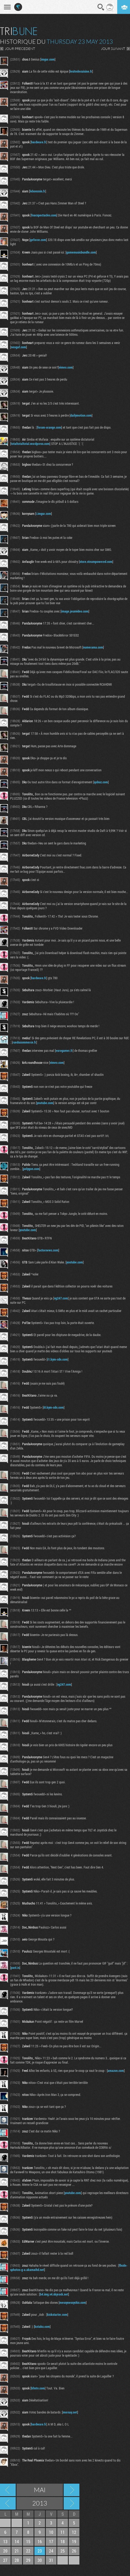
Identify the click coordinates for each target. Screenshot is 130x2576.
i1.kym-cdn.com (57, 1359)
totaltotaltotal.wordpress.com (30, 443)
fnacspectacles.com (43, 215)
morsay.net (70, 2412)
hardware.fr (38, 142)
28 (17, 2560)
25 (62, 2551)
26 (74, 2551)
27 (5, 2560)
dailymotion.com (81, 415)
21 (17, 2551)
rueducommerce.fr (24, 1042)
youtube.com (45, 1103)
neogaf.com (18, 347)
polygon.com (31, 1169)
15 (28, 2541)
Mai (40, 2490)
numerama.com (93, 647)
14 (17, 2541)
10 (51, 2532)
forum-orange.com (49, 427)
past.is (15, 1967)
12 (74, 2532)
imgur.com (48, 59)
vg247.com (61, 1298)
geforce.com (38, 240)
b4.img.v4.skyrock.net (54, 2294)
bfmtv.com (38, 2388)
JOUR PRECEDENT (20, 48)
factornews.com (48, 1250)
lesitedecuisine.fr (81, 71)
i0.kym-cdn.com (53, 1407)
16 (40, 2541)
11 (62, 2532)
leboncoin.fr (37, 191)
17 (51, 2541)
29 (28, 2560)
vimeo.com (66, 367)
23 (40, 2551)
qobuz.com (101, 782)
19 (74, 2541)
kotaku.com (42, 2326)
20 (5, 2551)
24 (51, 2551)
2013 (39, 2503)
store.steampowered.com (96, 561)
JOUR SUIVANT (113, 48)
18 (62, 2541)
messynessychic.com (72, 2302)
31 (51, 2560)
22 (28, 2551)
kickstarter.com (57, 2314)
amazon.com (116, 2070)
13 (5, 2541)
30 (40, 2560)
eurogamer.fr (64, 1050)
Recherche (101, 7)
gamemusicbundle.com (81, 252)
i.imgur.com (43, 513)
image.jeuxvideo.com (74, 611)
